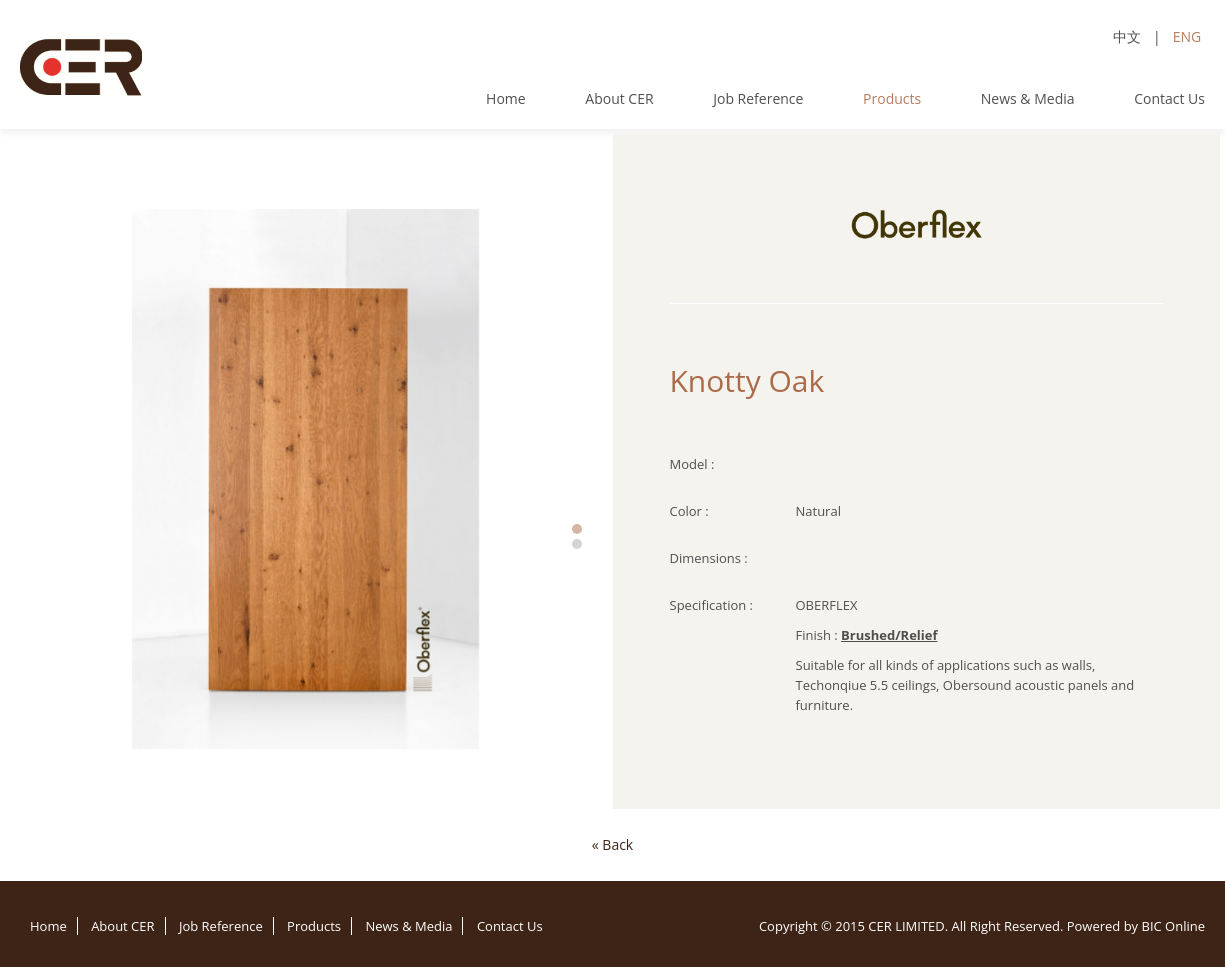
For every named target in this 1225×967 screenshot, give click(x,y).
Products (892, 98)
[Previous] (612, 845)
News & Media (1028, 98)
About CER (619, 98)
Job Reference (758, 98)
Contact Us (1169, 98)
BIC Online (1173, 926)
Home (506, 98)
